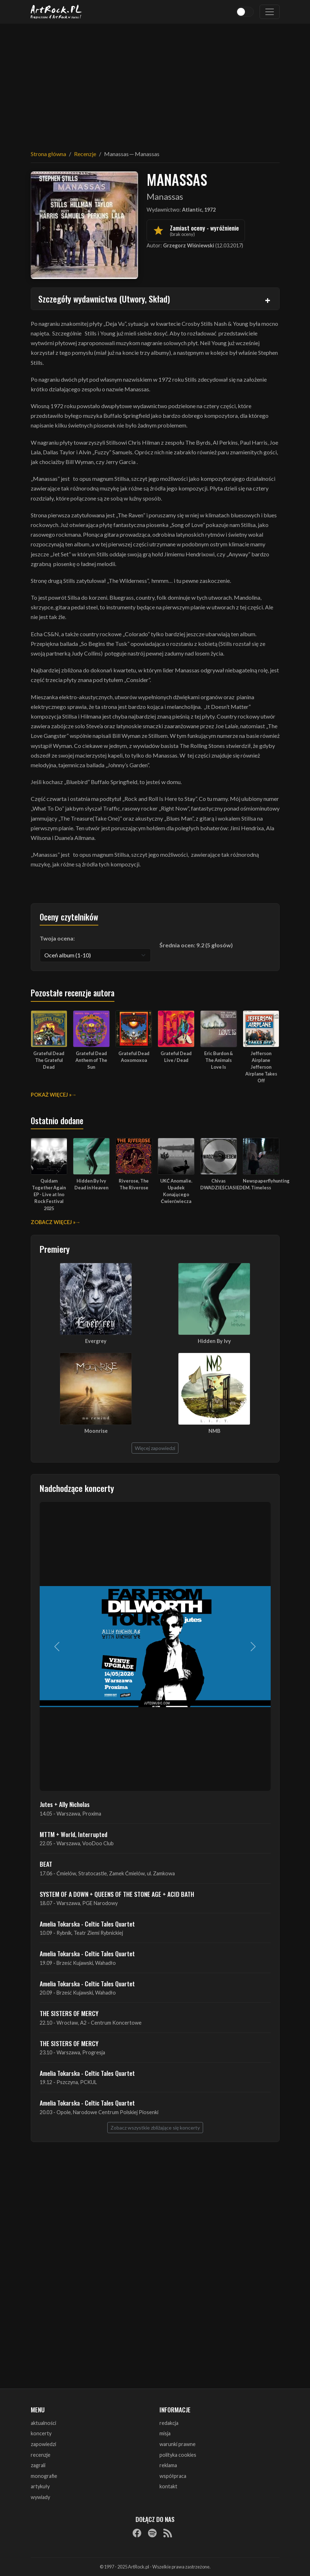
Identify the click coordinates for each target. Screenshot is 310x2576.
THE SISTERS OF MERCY (69, 2013)
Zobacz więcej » (53, 1222)
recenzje (40, 2455)
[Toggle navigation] (270, 12)
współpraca (172, 2476)
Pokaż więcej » (51, 1095)
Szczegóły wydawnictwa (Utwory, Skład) (104, 298)
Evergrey (96, 1341)
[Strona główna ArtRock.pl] (56, 12)
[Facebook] (137, 2533)
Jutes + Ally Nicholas (65, 1804)
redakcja (168, 2423)
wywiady (40, 2497)
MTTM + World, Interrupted (73, 1834)
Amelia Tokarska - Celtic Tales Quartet (87, 1923)
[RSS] (167, 2533)
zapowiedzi (43, 2444)
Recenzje (85, 153)
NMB (214, 1431)
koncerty (41, 2433)
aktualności (43, 2423)
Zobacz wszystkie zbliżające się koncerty (155, 2128)
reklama (168, 2465)
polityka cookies (177, 2455)
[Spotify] (152, 2533)
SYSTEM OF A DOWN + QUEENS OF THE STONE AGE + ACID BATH (117, 1894)
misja (165, 2433)
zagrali (38, 2465)
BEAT (46, 1864)
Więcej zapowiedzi (155, 1448)
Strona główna (48, 153)
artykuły (40, 2486)
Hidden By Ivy (214, 1341)
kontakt (168, 2486)
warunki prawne (177, 2444)
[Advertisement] (155, 82)
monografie (44, 2476)
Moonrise (96, 1431)
